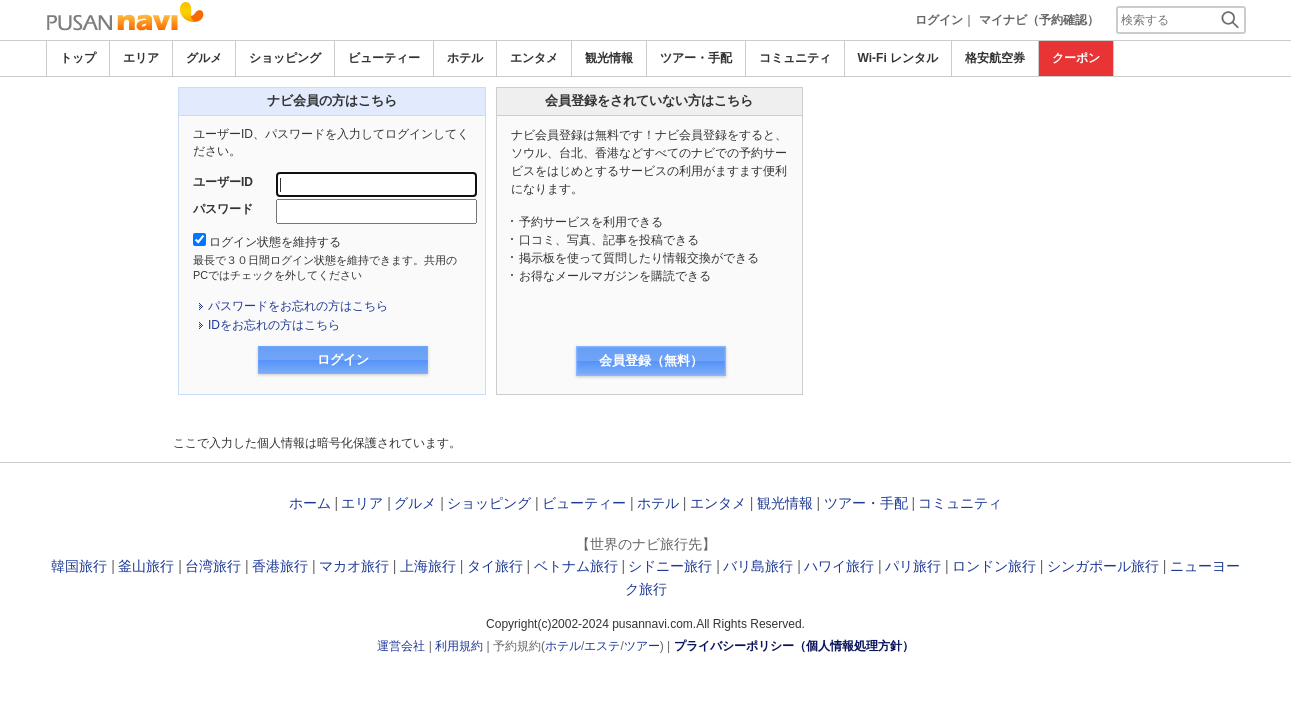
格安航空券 (995, 58)
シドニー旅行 (670, 566)
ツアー (642, 646)
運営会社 (401, 646)
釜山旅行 (146, 566)
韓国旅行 (79, 566)
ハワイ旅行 (839, 566)
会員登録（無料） (651, 360)
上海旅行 (428, 566)
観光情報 (609, 58)
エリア (141, 58)
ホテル (465, 58)
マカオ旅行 (354, 566)
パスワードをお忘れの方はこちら (298, 306)
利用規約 (459, 646)
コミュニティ (795, 58)
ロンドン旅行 (994, 566)
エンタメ (534, 58)
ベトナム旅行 (576, 566)
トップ (78, 58)
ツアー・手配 (696, 58)
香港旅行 (280, 566)
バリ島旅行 (758, 566)
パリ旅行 (913, 566)
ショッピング (285, 58)
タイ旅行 (495, 566)
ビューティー (384, 58)
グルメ (204, 58)
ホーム (310, 503)
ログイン (939, 20)
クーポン (1076, 58)
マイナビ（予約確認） (1039, 20)
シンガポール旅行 (1103, 566)
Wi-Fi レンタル (898, 58)
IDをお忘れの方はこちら (274, 325)
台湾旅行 (213, 566)
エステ (602, 646)
